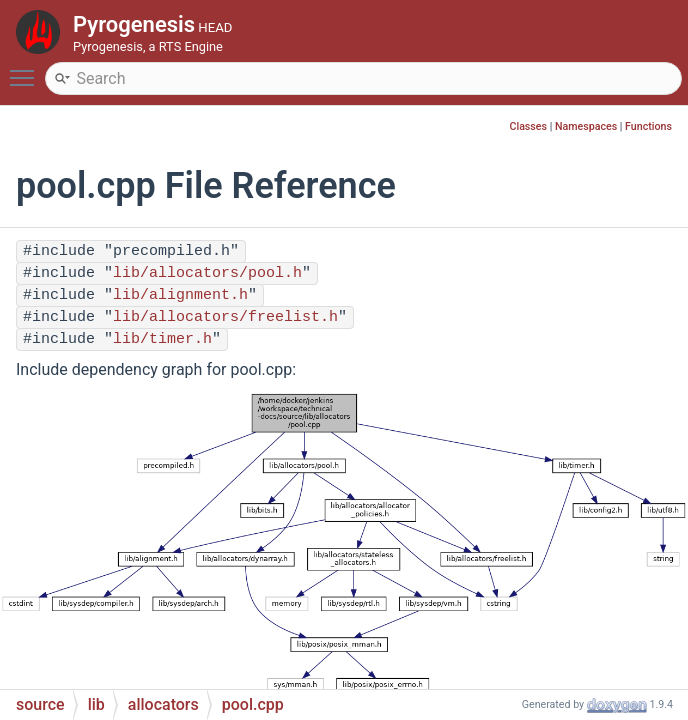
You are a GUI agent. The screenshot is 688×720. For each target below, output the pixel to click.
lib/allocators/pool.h (207, 273)
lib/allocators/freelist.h (225, 317)
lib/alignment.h (180, 295)
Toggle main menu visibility (27, 69)
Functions (648, 126)
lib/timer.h (162, 339)
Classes (528, 126)
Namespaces (586, 126)
